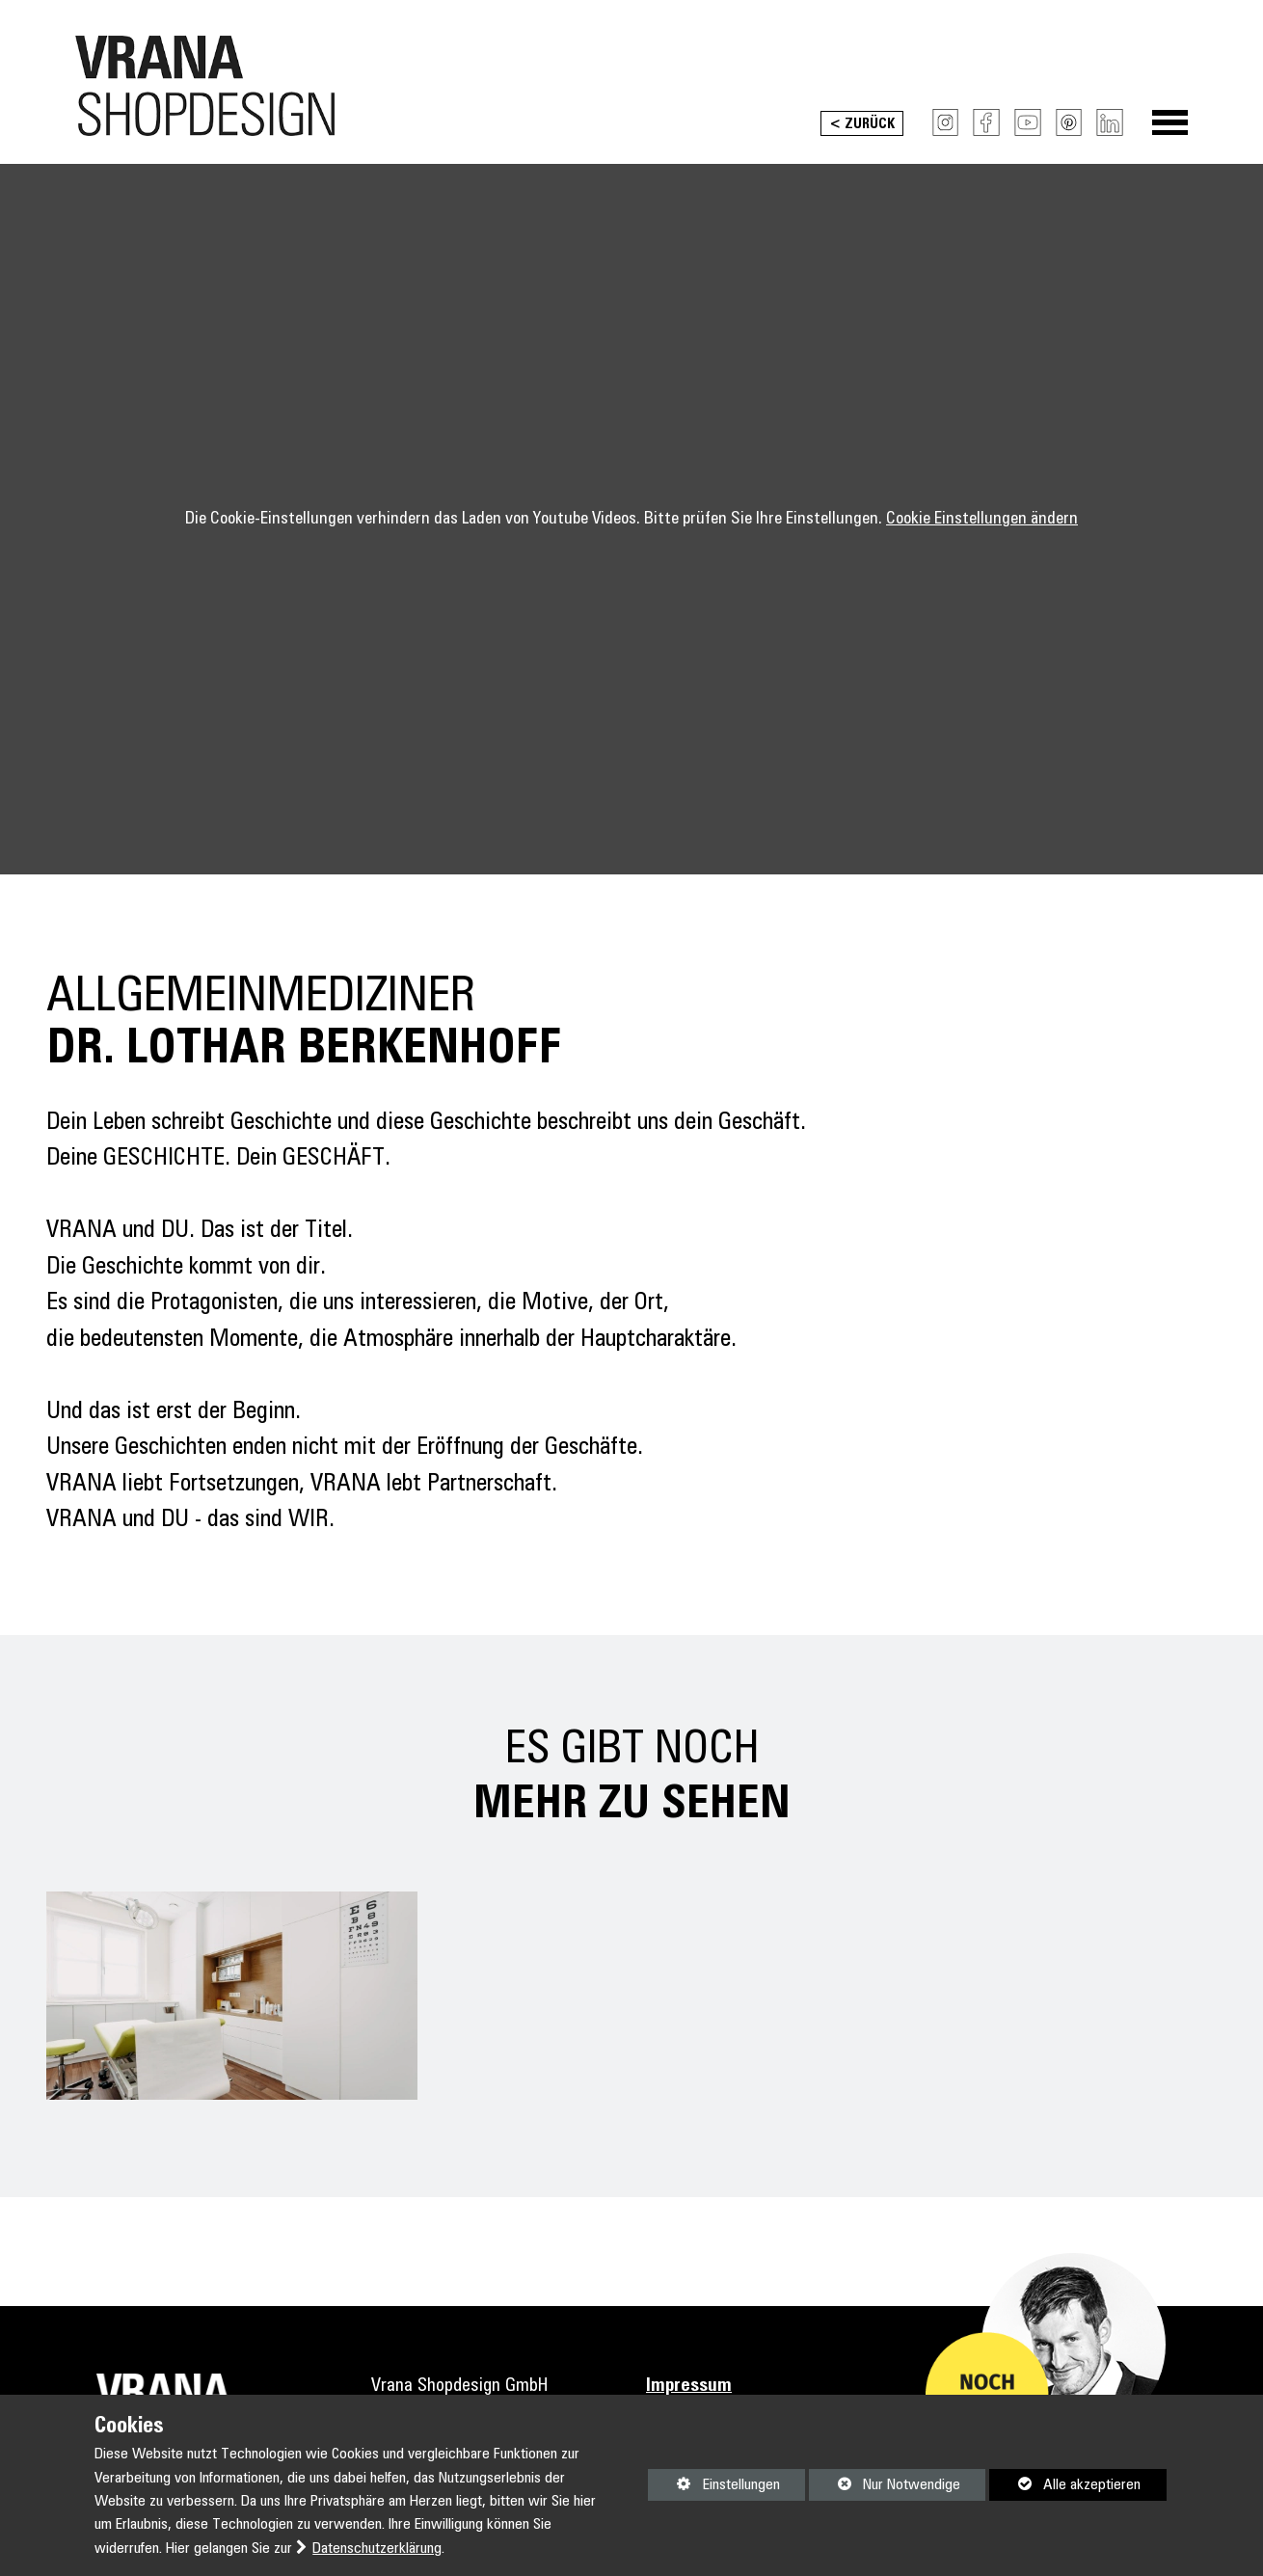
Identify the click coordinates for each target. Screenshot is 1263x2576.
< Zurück (862, 124)
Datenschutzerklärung (377, 2548)
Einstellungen (713, 2488)
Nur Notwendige (884, 2488)
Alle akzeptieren (1065, 2484)
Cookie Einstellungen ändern (982, 518)
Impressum (689, 2386)
